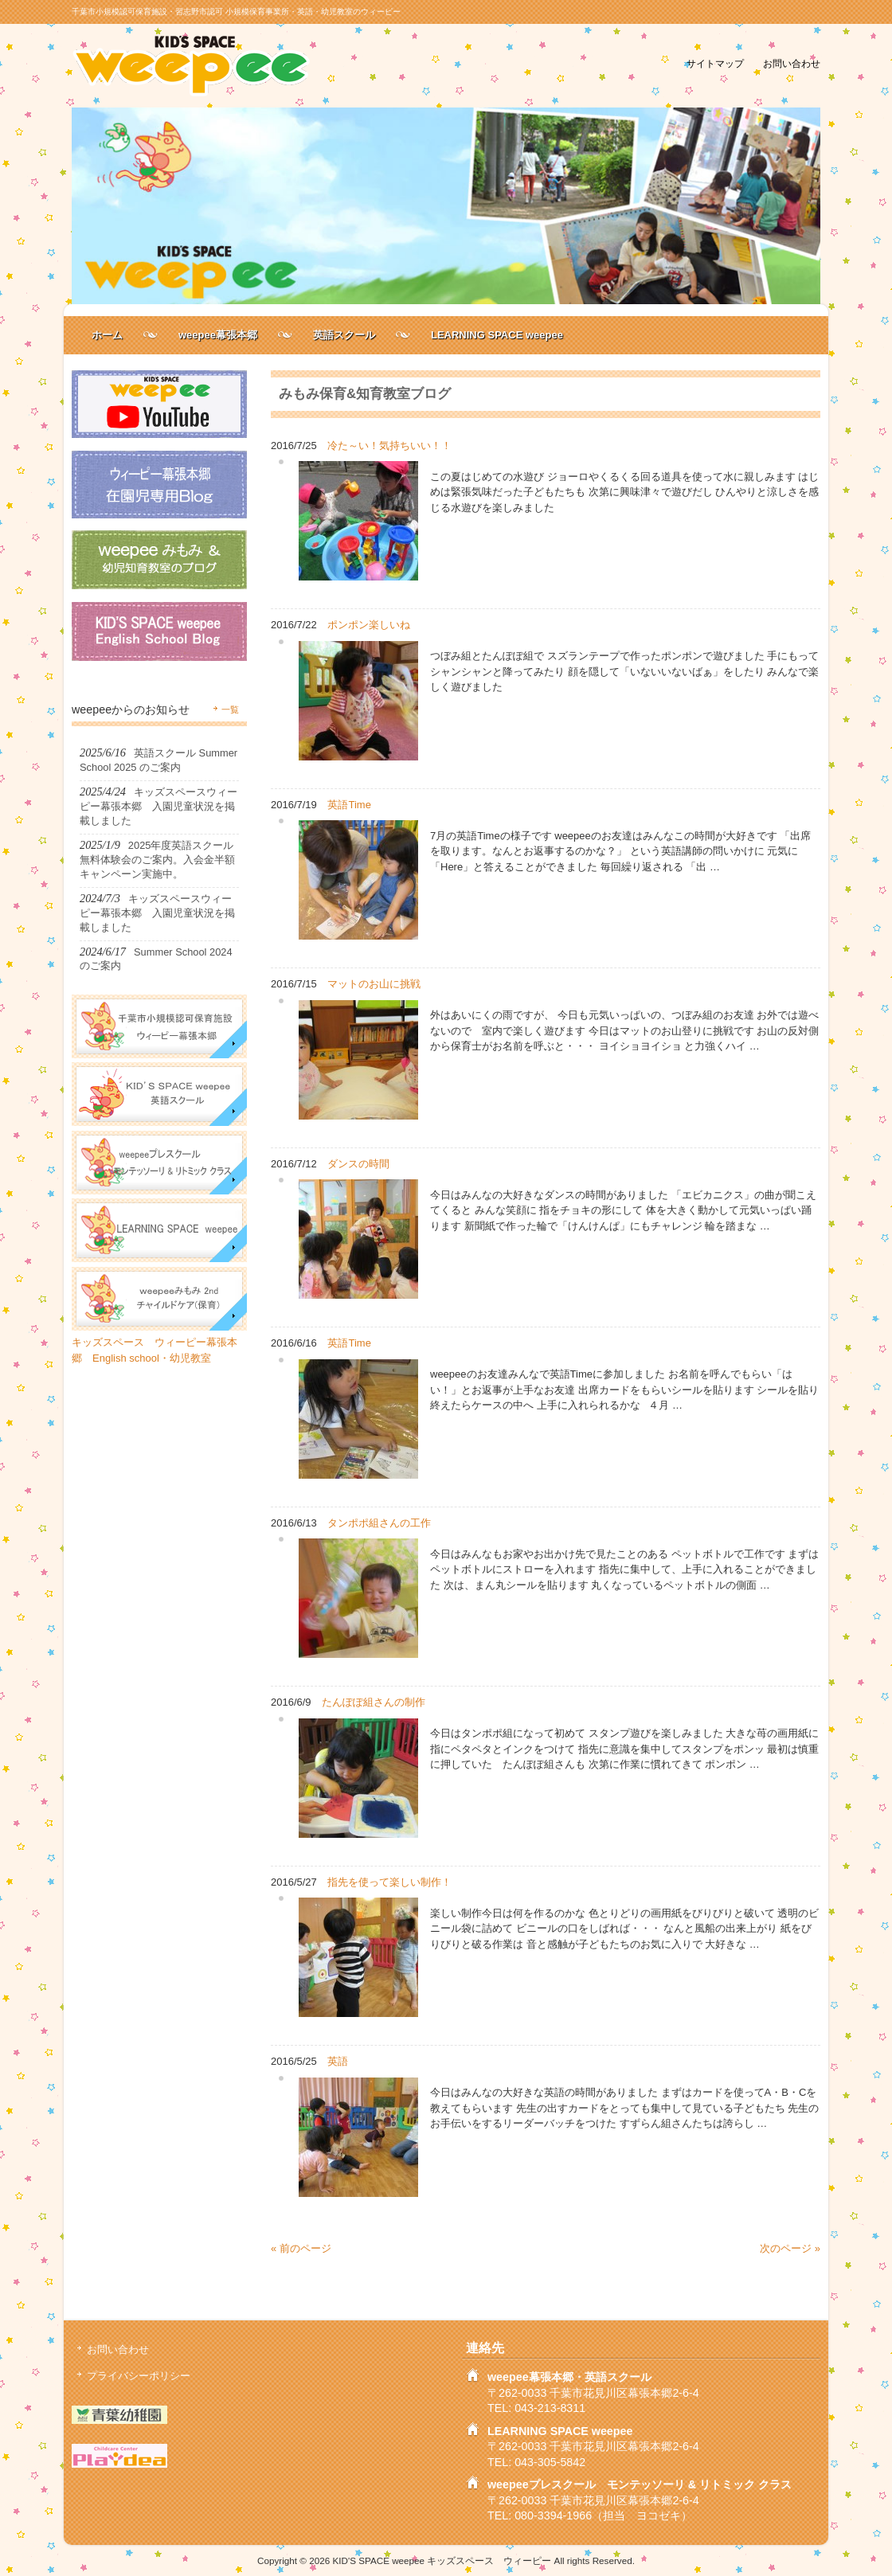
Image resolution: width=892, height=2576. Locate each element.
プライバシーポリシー (138, 2376)
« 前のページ (301, 2248)
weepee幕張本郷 (217, 335)
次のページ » (790, 2248)
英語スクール (344, 335)
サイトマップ (715, 63)
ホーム (107, 335)
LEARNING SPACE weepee (497, 335)
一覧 (230, 709)
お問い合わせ (791, 63)
